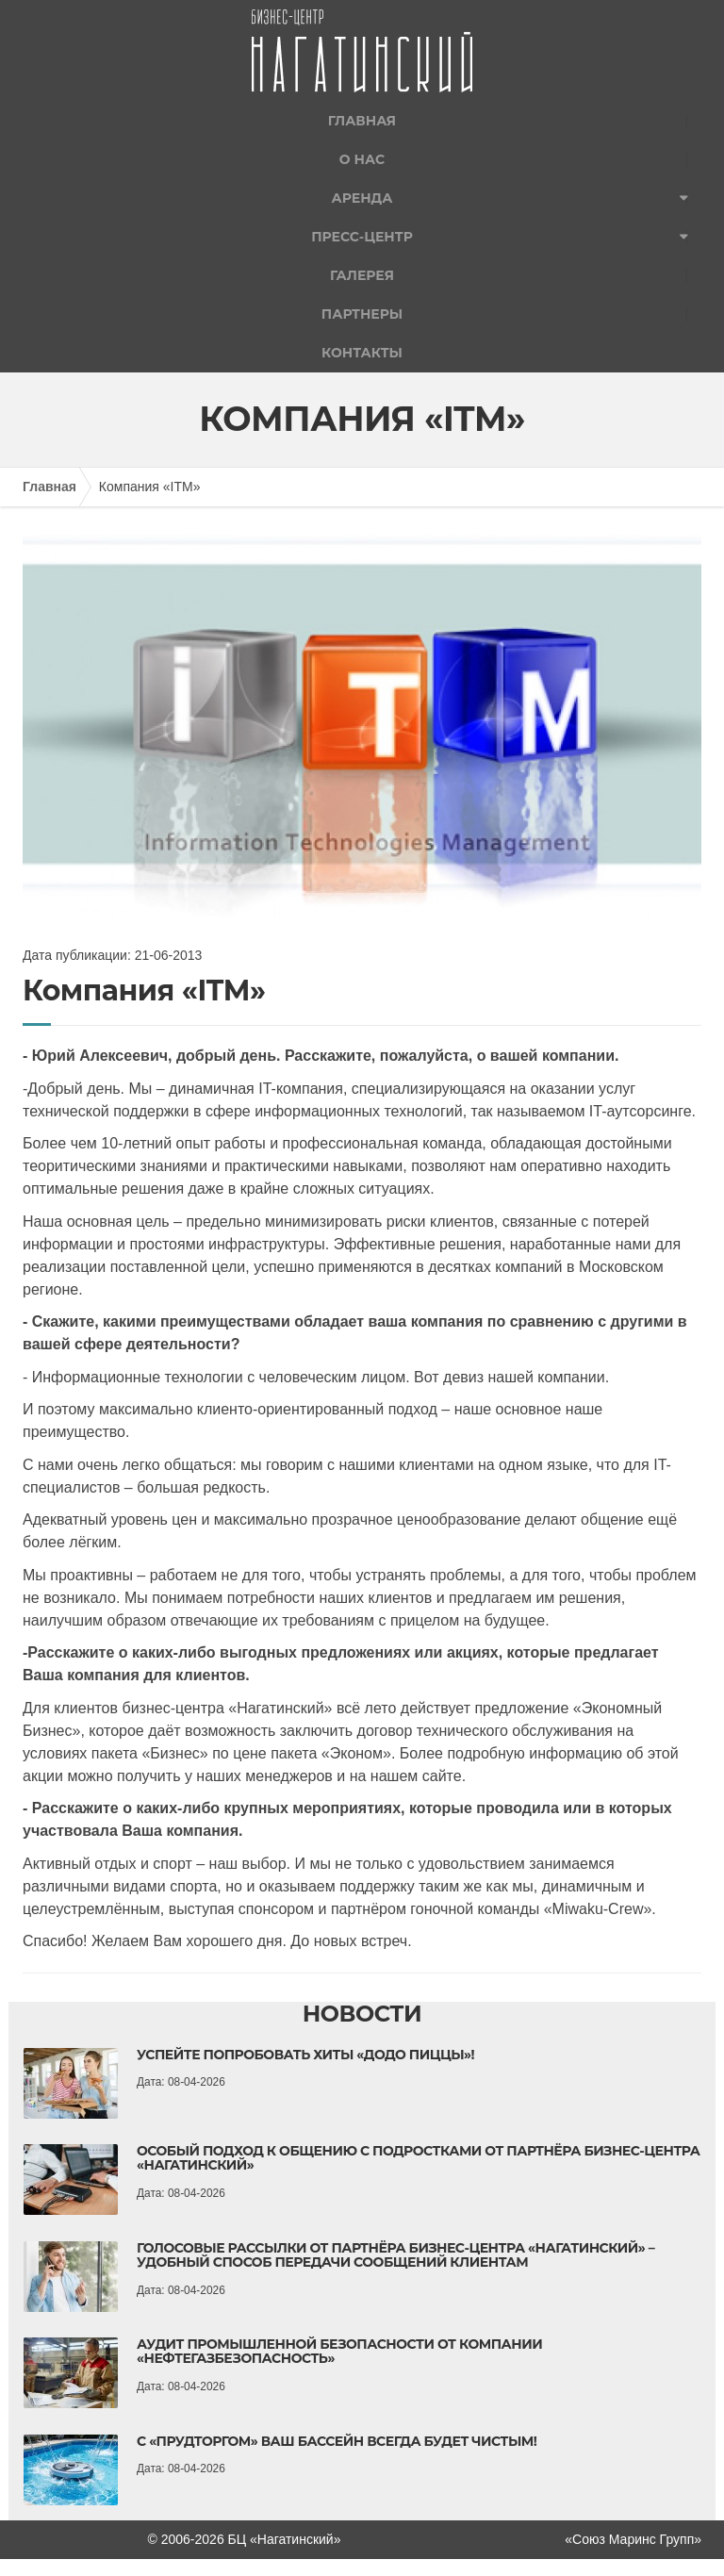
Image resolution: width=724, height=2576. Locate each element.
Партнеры (362, 313)
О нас (362, 159)
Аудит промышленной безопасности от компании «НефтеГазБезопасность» (339, 2351)
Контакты (362, 352)
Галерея (362, 275)
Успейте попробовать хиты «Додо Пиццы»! (305, 2054)
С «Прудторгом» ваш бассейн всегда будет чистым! (336, 2441)
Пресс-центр (362, 236)
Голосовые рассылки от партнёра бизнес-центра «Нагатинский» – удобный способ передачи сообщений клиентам (395, 2255)
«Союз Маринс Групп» (633, 2539)
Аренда (362, 198)
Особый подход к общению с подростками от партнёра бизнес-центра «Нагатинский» (418, 2157)
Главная (362, 120)
